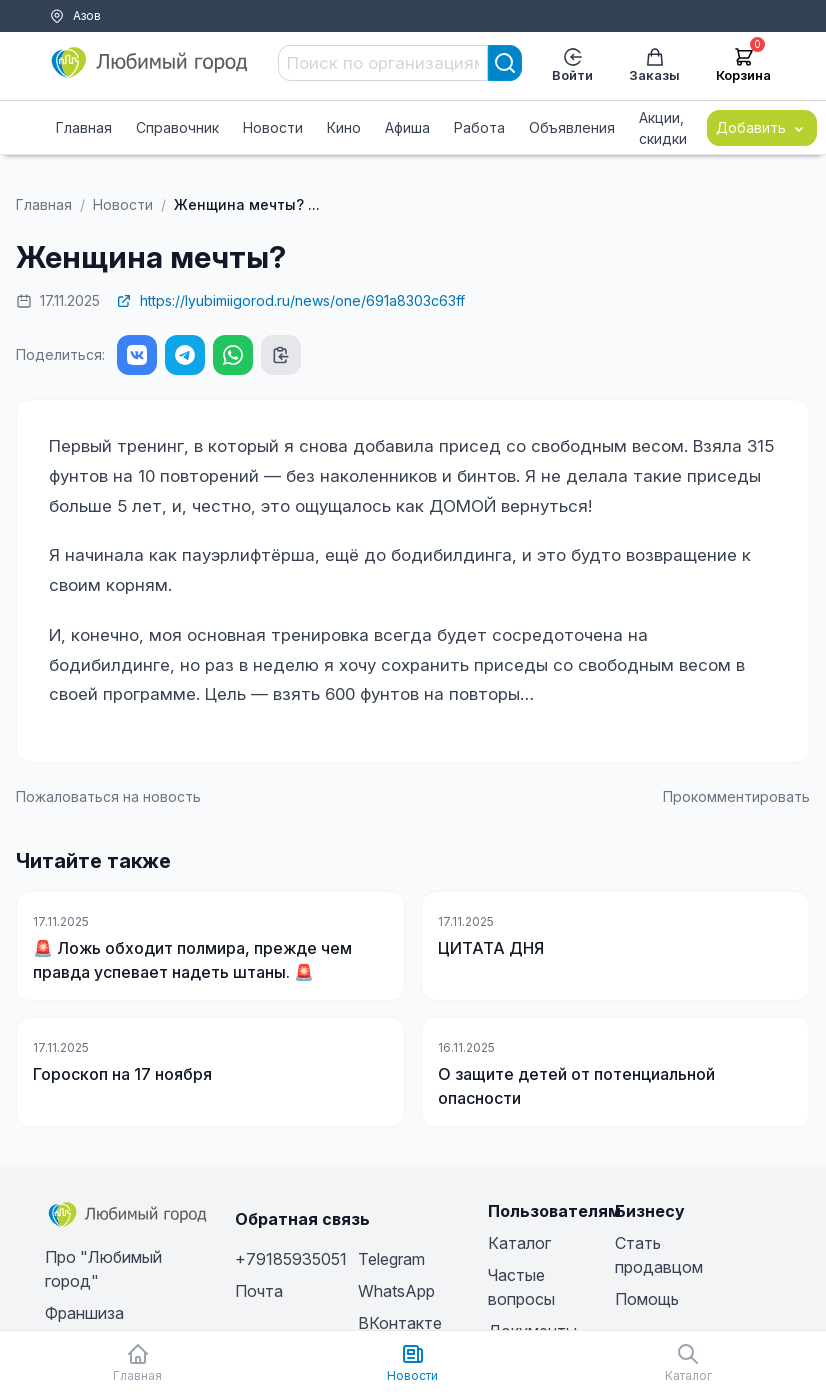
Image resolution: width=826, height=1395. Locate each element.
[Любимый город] (150, 63)
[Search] (505, 63)
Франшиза (84, 1313)
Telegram (391, 1259)
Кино (344, 127)
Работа (479, 127)
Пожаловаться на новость (108, 796)
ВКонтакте (400, 1323)
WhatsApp (396, 1291)
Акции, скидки (663, 128)
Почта (259, 1291)
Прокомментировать (736, 796)
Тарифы (48, 40)
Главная (84, 127)
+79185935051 (291, 1259)
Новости (273, 127)
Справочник (177, 127)
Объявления (572, 127)
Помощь (113, 40)
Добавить (762, 128)
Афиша (407, 127)
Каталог (519, 1243)
